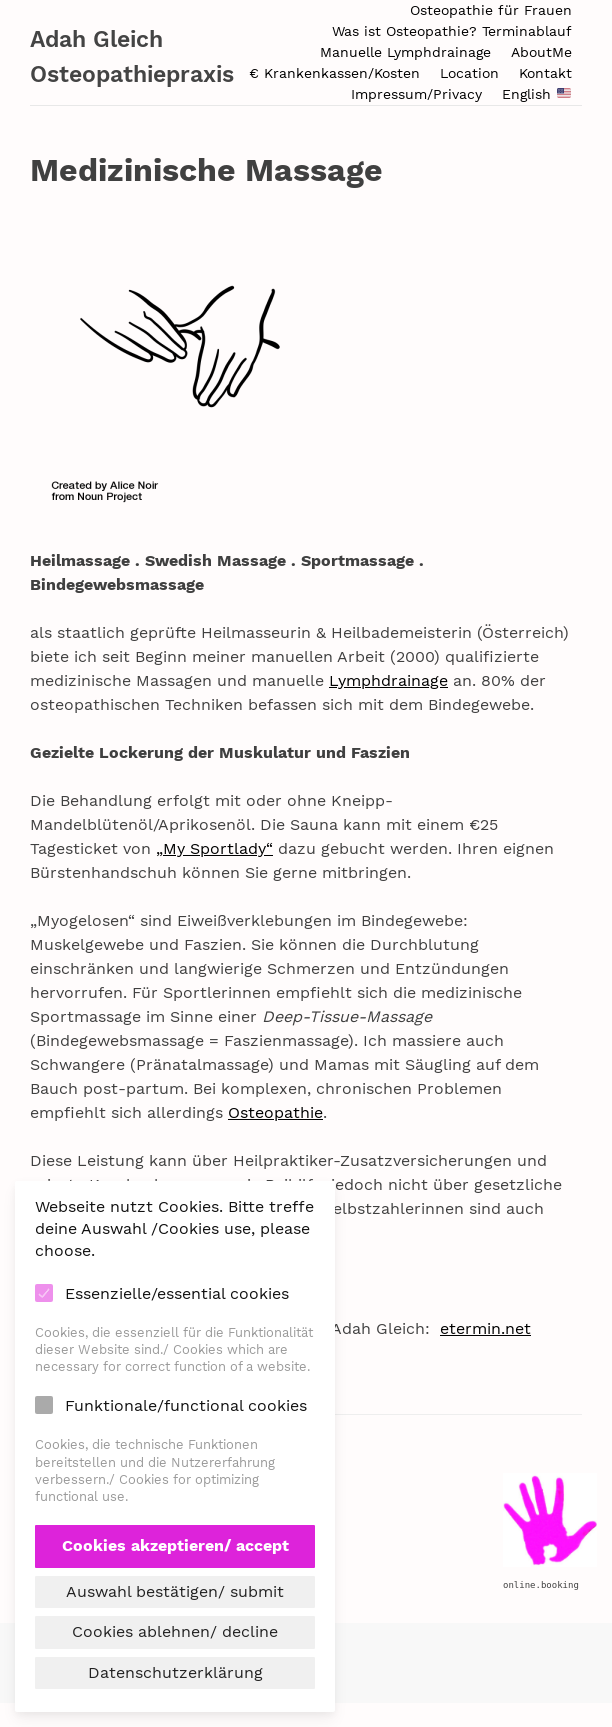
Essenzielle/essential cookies (177, 1293)
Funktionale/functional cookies (186, 1405)
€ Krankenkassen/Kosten (334, 73)
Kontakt (545, 73)
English (536, 94)
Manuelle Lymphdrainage (405, 52)
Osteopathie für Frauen (491, 10)
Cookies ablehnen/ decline (175, 1631)
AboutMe (541, 52)
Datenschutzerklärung (175, 1672)
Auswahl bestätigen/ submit (175, 1591)
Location (469, 73)
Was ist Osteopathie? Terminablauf (452, 31)
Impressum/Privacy (416, 94)
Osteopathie (275, 1112)
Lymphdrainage (388, 680)
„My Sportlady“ (214, 848)
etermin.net (485, 1328)
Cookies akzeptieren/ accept (175, 1545)
